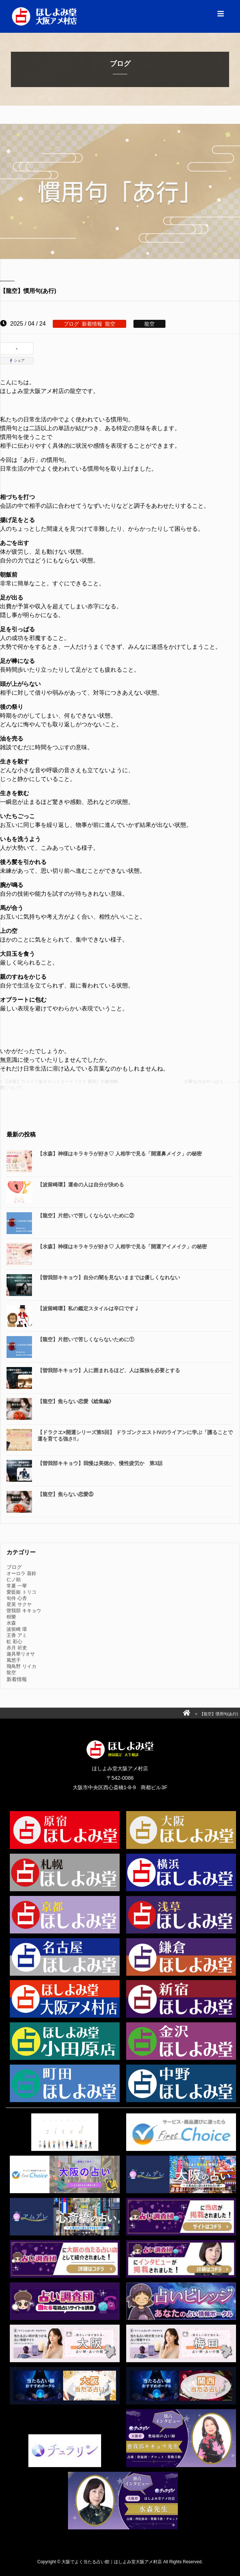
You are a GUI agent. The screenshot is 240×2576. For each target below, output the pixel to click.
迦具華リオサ (21, 1654)
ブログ (71, 324)
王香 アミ (17, 1635)
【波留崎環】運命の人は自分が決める (80, 1184)
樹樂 (11, 1616)
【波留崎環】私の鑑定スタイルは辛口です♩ (88, 1308)
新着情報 (92, 324)
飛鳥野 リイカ (21, 1666)
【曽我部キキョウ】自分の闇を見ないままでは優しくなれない (108, 1277)
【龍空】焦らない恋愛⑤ (65, 1494)
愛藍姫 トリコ (21, 1592)
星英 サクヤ (19, 1604)
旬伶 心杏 (17, 1598)
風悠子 (14, 1660)
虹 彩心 (14, 1641)
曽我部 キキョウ (24, 1610)
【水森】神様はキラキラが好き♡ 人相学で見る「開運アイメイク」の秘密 (122, 1246)
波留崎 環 (17, 1629)
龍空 (110, 324)
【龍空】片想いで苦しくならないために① (85, 1339)
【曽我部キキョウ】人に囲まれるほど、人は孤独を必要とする (108, 1370)
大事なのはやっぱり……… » (212, 1081)
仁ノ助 (14, 1579)
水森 (11, 1623)
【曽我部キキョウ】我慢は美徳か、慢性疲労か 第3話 (100, 1463)
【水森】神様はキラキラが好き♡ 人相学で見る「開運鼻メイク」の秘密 (119, 1154)
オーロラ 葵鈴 (21, 1573)
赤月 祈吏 (17, 1647)
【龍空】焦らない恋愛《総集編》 (75, 1401)
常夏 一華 (17, 1586)
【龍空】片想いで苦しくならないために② (85, 1215)
